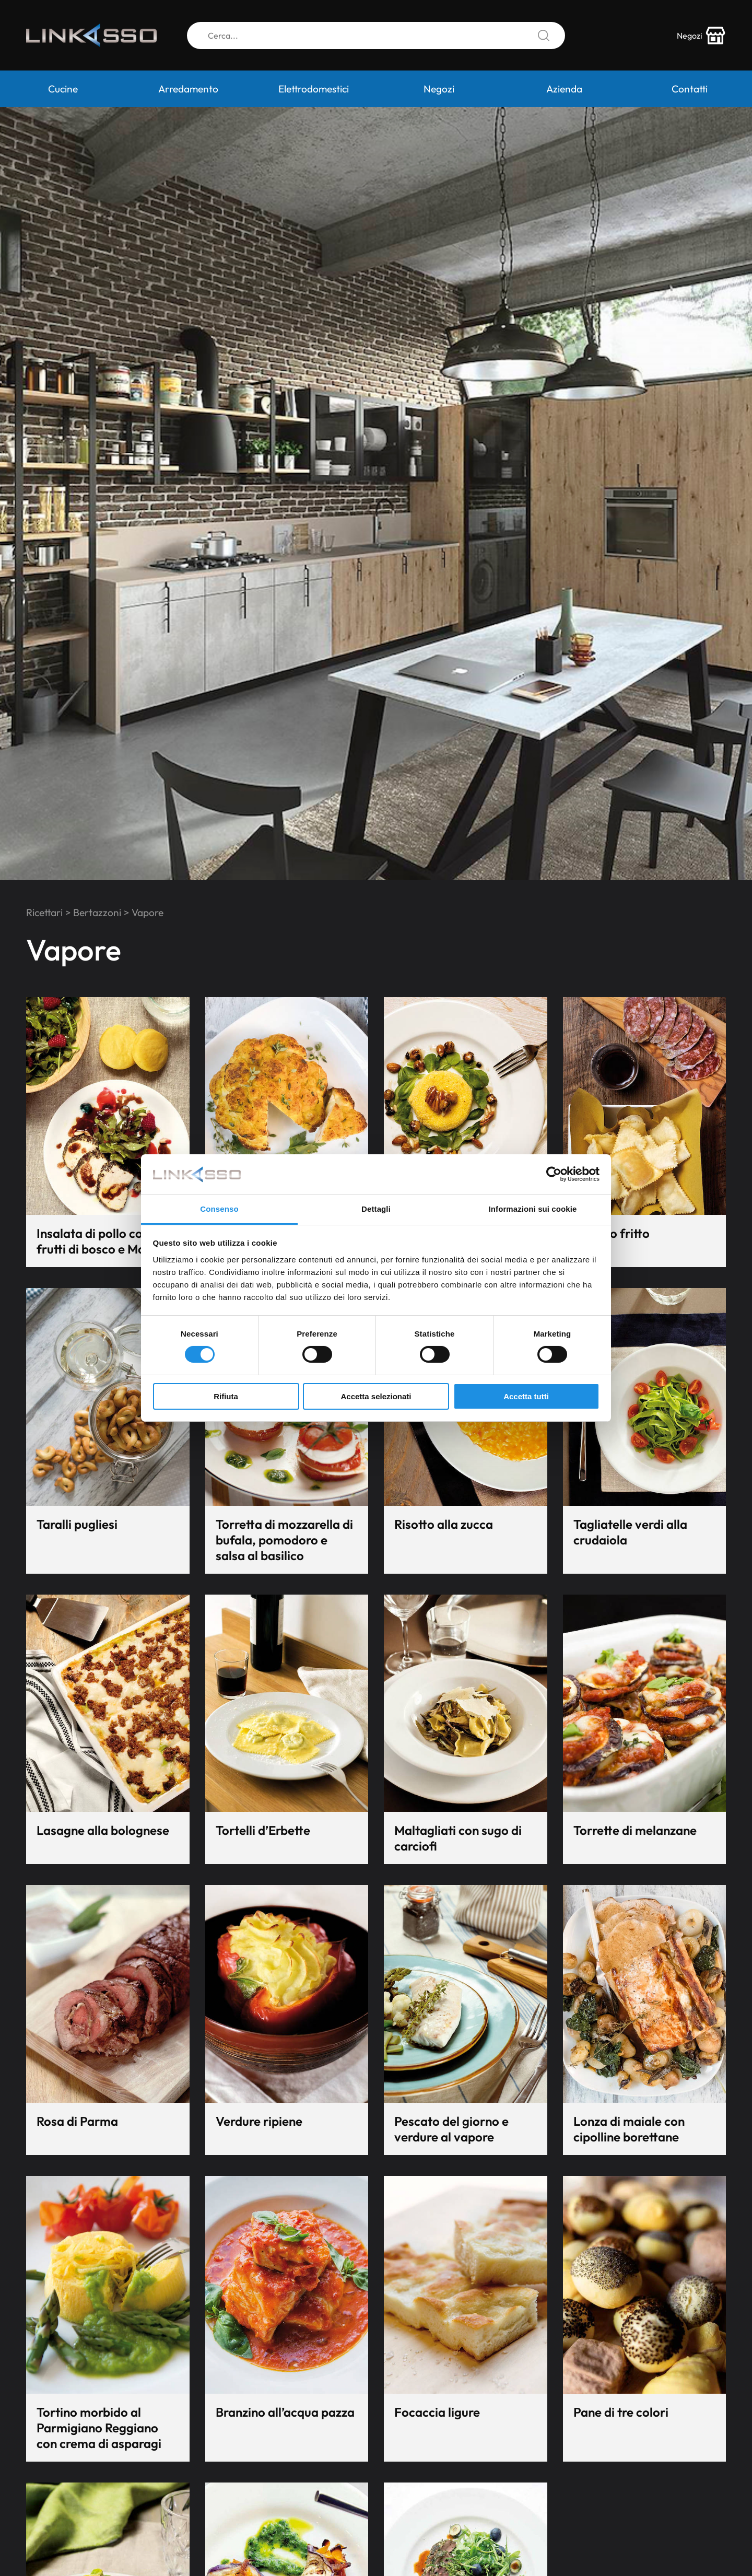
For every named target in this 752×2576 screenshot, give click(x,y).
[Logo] (91, 36)
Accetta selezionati (375, 1396)
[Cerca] (376, 35)
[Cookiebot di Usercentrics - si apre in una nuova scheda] (554, 1174)
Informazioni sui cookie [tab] (533, 1208)
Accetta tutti (526, 1396)
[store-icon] (701, 35)
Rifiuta (226, 1396)
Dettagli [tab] (376, 1208)
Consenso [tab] (219, 1208)
